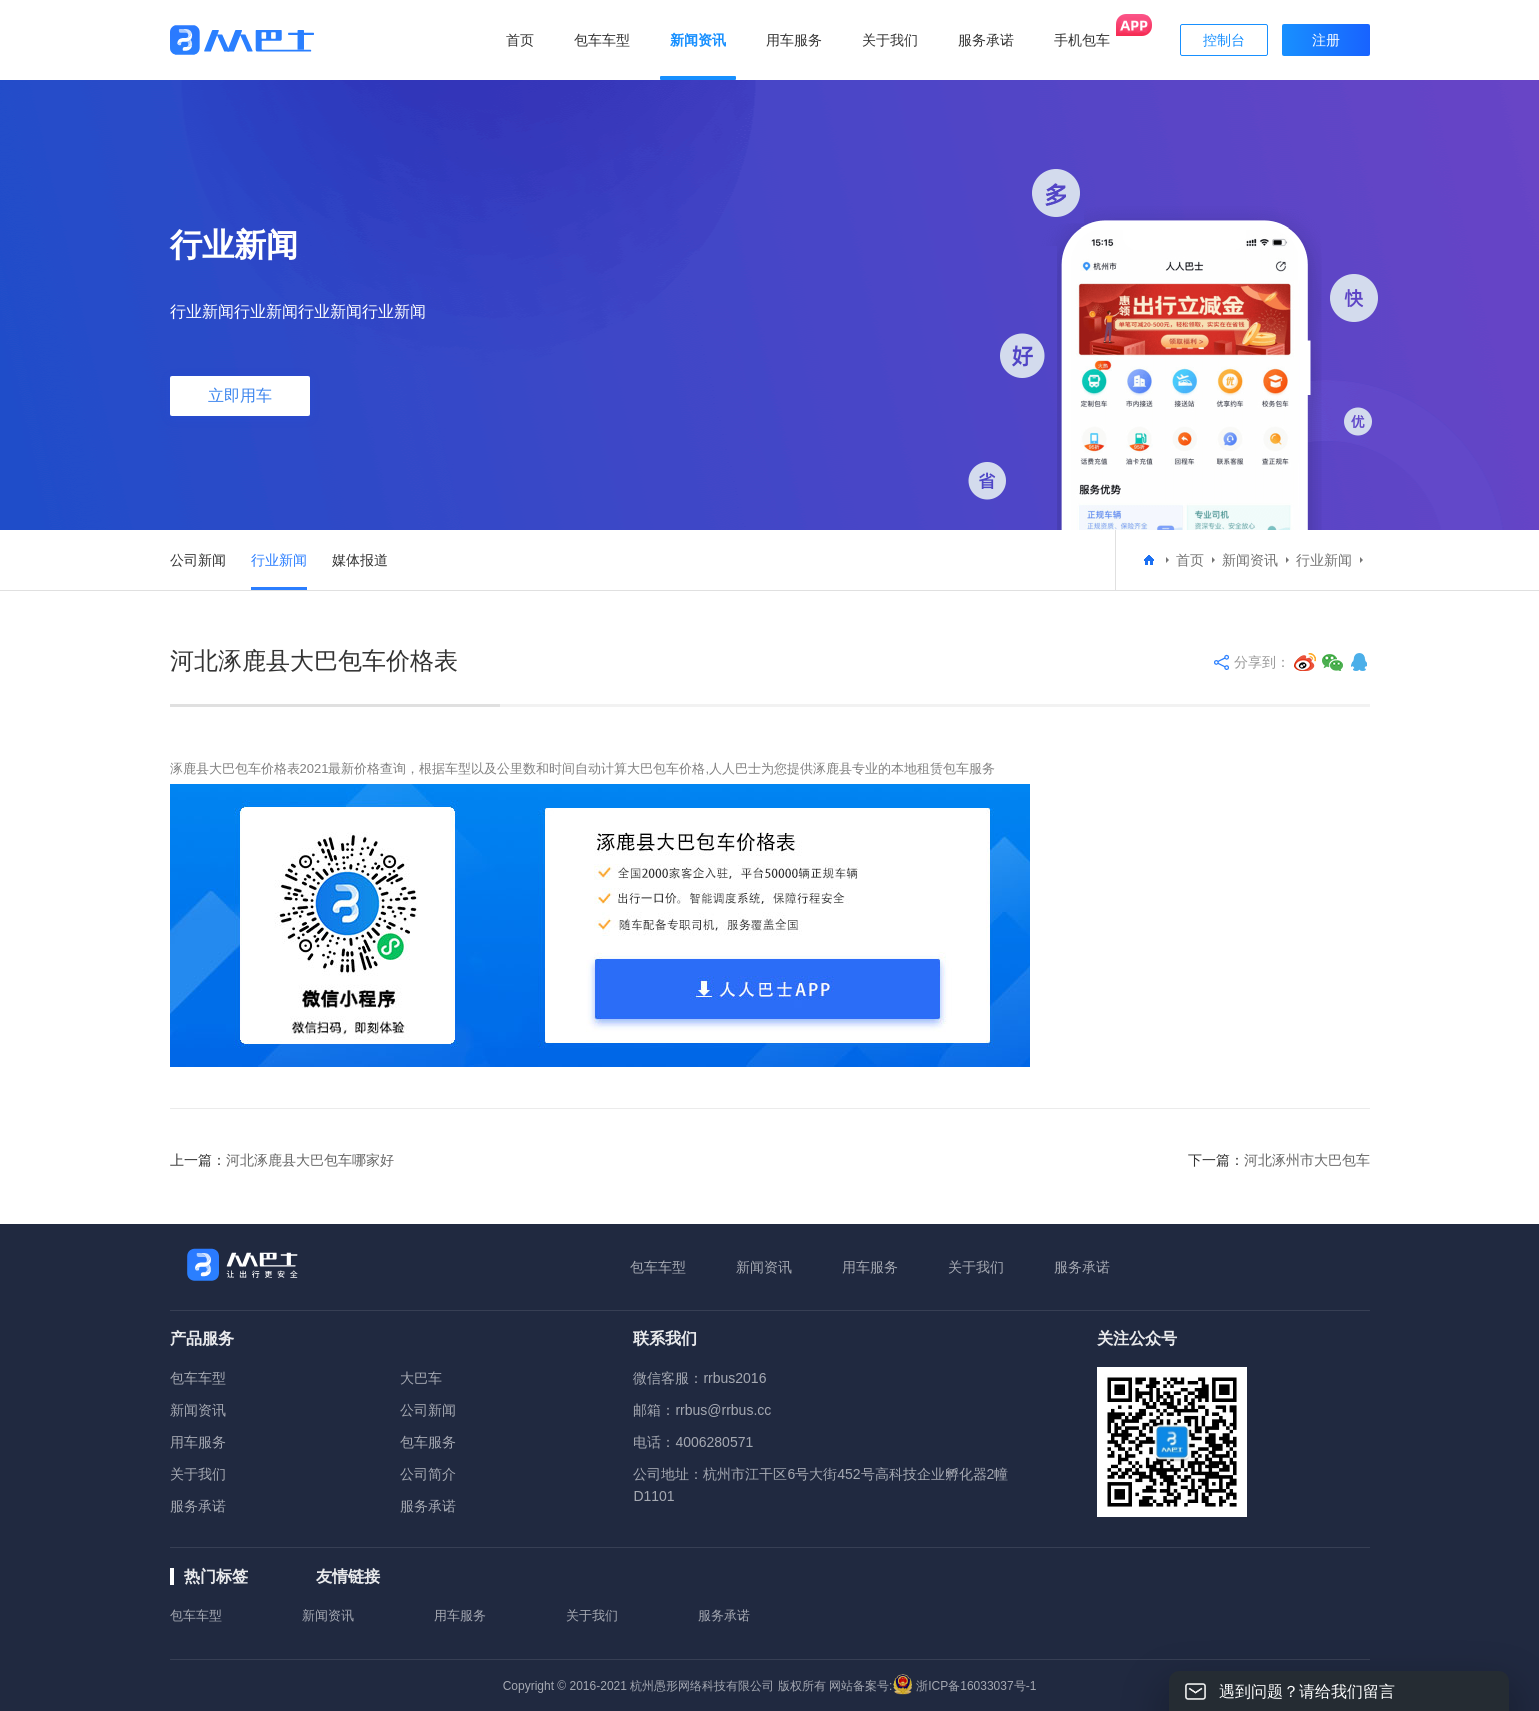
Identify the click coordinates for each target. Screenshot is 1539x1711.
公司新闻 (198, 560)
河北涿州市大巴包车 (1307, 1160)
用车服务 (870, 1267)
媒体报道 (360, 560)
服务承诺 (1082, 1267)
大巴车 (421, 1378)
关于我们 (976, 1267)
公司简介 (428, 1474)
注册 (1326, 40)
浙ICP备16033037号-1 (976, 1686)
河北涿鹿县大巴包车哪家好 (310, 1160)
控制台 (1224, 40)
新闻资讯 (1250, 560)
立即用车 (240, 395)
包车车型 (658, 1267)
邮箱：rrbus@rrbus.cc (702, 1410)
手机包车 (1082, 40)
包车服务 (428, 1442)
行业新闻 (279, 560)
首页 (520, 40)
